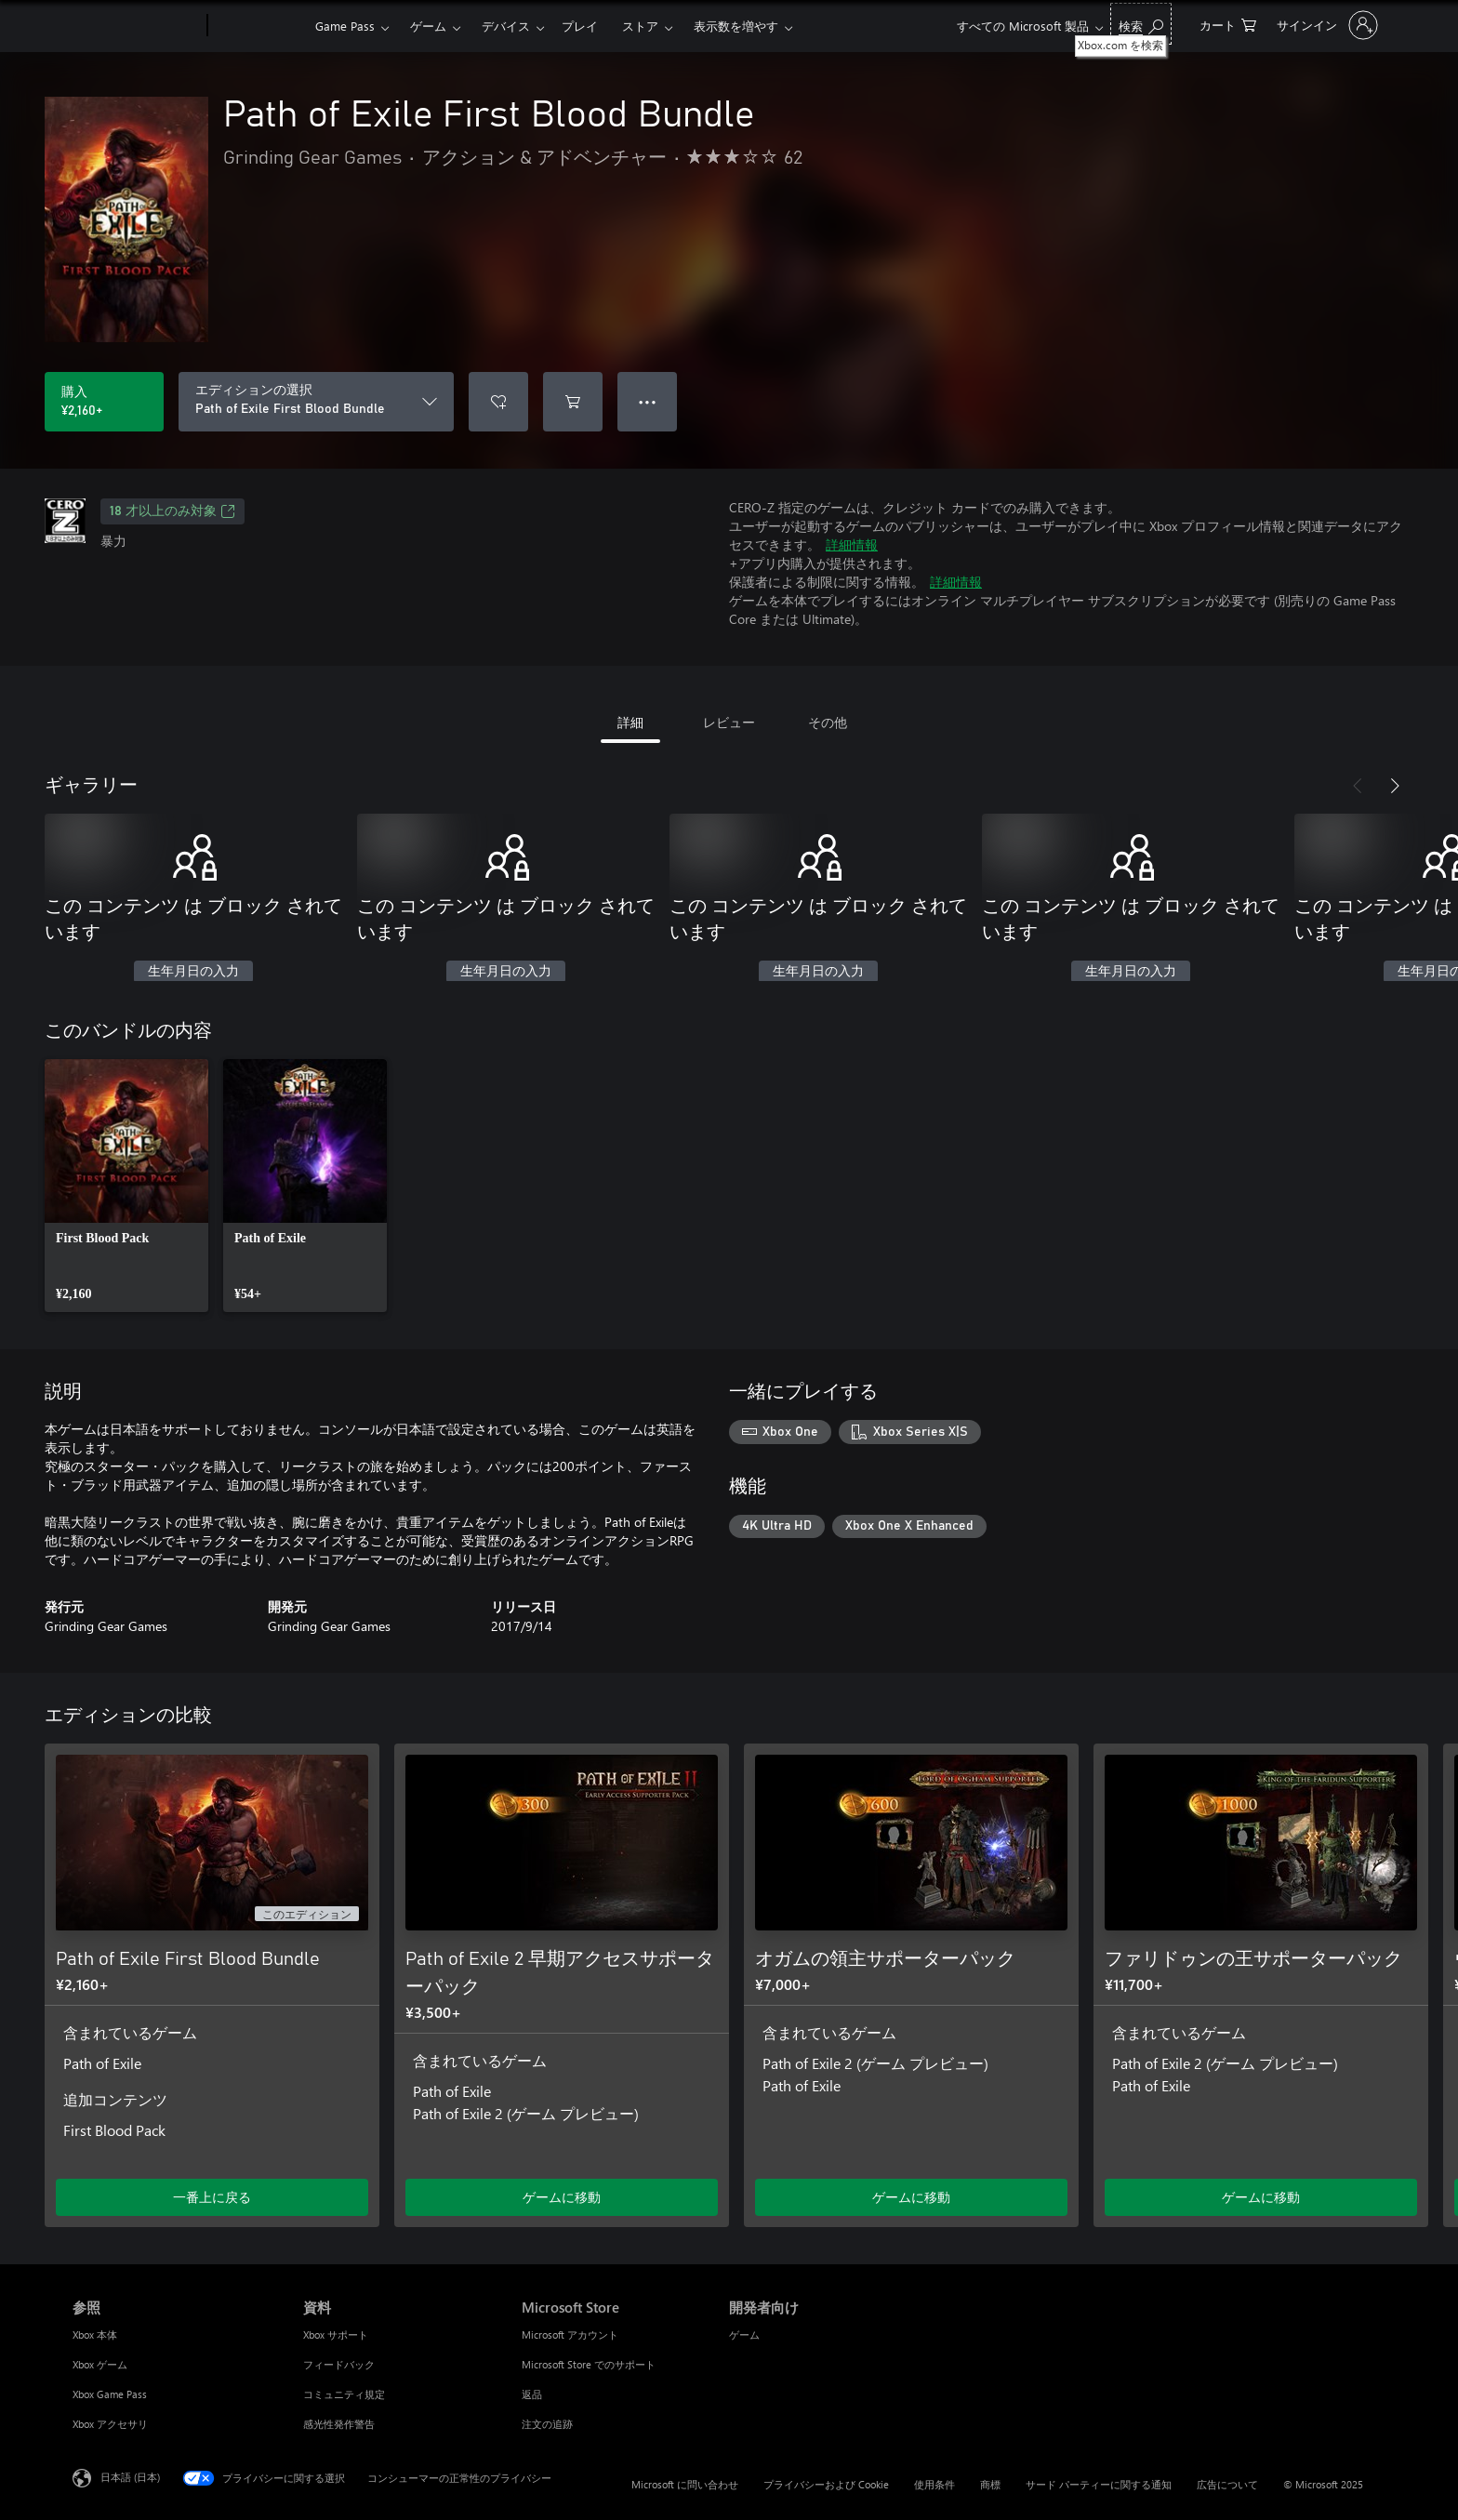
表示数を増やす (736, 25)
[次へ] (1394, 786)
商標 (990, 2484)
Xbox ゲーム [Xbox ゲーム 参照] (100, 2364)
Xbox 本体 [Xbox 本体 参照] (95, 2334)
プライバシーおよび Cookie (826, 2484)
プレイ (580, 25)
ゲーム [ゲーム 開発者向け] (744, 2334)
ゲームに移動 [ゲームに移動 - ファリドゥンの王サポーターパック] (1261, 2197)
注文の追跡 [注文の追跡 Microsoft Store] (547, 2424)
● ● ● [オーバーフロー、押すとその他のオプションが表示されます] (647, 401)
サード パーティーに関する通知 (1099, 2484)
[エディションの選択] (316, 401)
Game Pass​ (345, 25)
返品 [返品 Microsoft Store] (532, 2394)
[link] (126, 1185)
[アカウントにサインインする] (1325, 25)
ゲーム (428, 25)
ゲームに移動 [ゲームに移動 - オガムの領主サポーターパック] (911, 2197)
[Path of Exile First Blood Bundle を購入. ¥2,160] (104, 401)
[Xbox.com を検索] (1141, 24)
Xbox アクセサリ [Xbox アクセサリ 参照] (110, 2424)
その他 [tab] (827, 722)
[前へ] (1357, 786)
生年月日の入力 (193, 971)
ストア (640, 25)
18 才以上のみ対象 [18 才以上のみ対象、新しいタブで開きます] (172, 511)
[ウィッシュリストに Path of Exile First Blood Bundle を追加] (498, 401)
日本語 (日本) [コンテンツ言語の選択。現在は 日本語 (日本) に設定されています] (130, 2477)
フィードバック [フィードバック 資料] (339, 2364)
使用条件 (934, 2484)
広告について (1227, 2484)
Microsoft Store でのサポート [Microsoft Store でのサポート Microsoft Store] (589, 2364)
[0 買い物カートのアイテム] (1228, 24)
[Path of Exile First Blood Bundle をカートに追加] (573, 401)
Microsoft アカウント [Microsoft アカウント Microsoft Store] (570, 2334)
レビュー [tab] (729, 722)
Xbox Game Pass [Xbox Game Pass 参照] (110, 2394)
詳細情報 (852, 544)
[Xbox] (259, 26)
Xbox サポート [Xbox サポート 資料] (335, 2334)
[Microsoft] (136, 26)
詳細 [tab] (630, 722)
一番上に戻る (212, 2197)
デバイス (506, 25)
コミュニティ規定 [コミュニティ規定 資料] (344, 2394)
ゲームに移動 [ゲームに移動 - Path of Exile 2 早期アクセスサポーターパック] (562, 2197)
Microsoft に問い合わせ (684, 2484)
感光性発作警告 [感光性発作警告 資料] (339, 2424)
